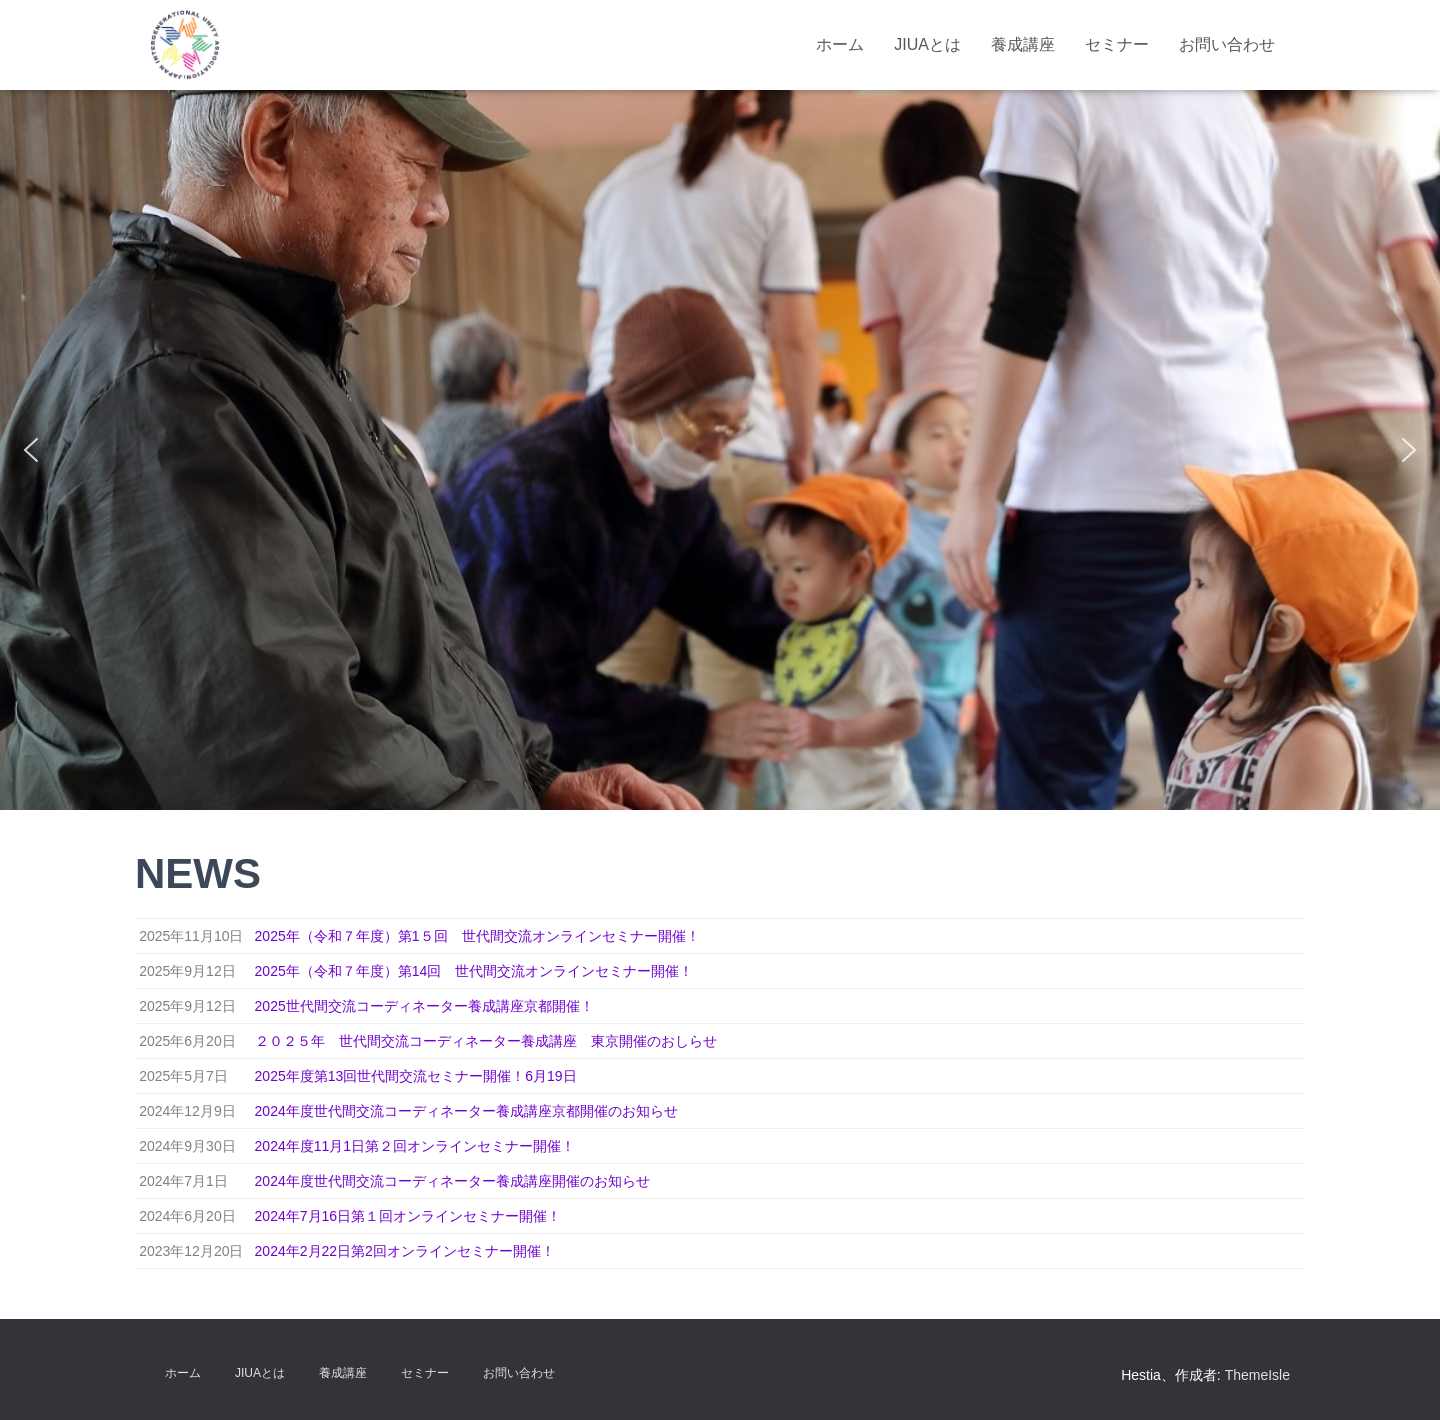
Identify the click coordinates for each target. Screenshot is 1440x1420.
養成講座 (1023, 44)
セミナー (1117, 44)
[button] (31, 450)
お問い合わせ (1227, 44)
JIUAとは (927, 44)
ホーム (840, 44)
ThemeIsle (1257, 1375)
